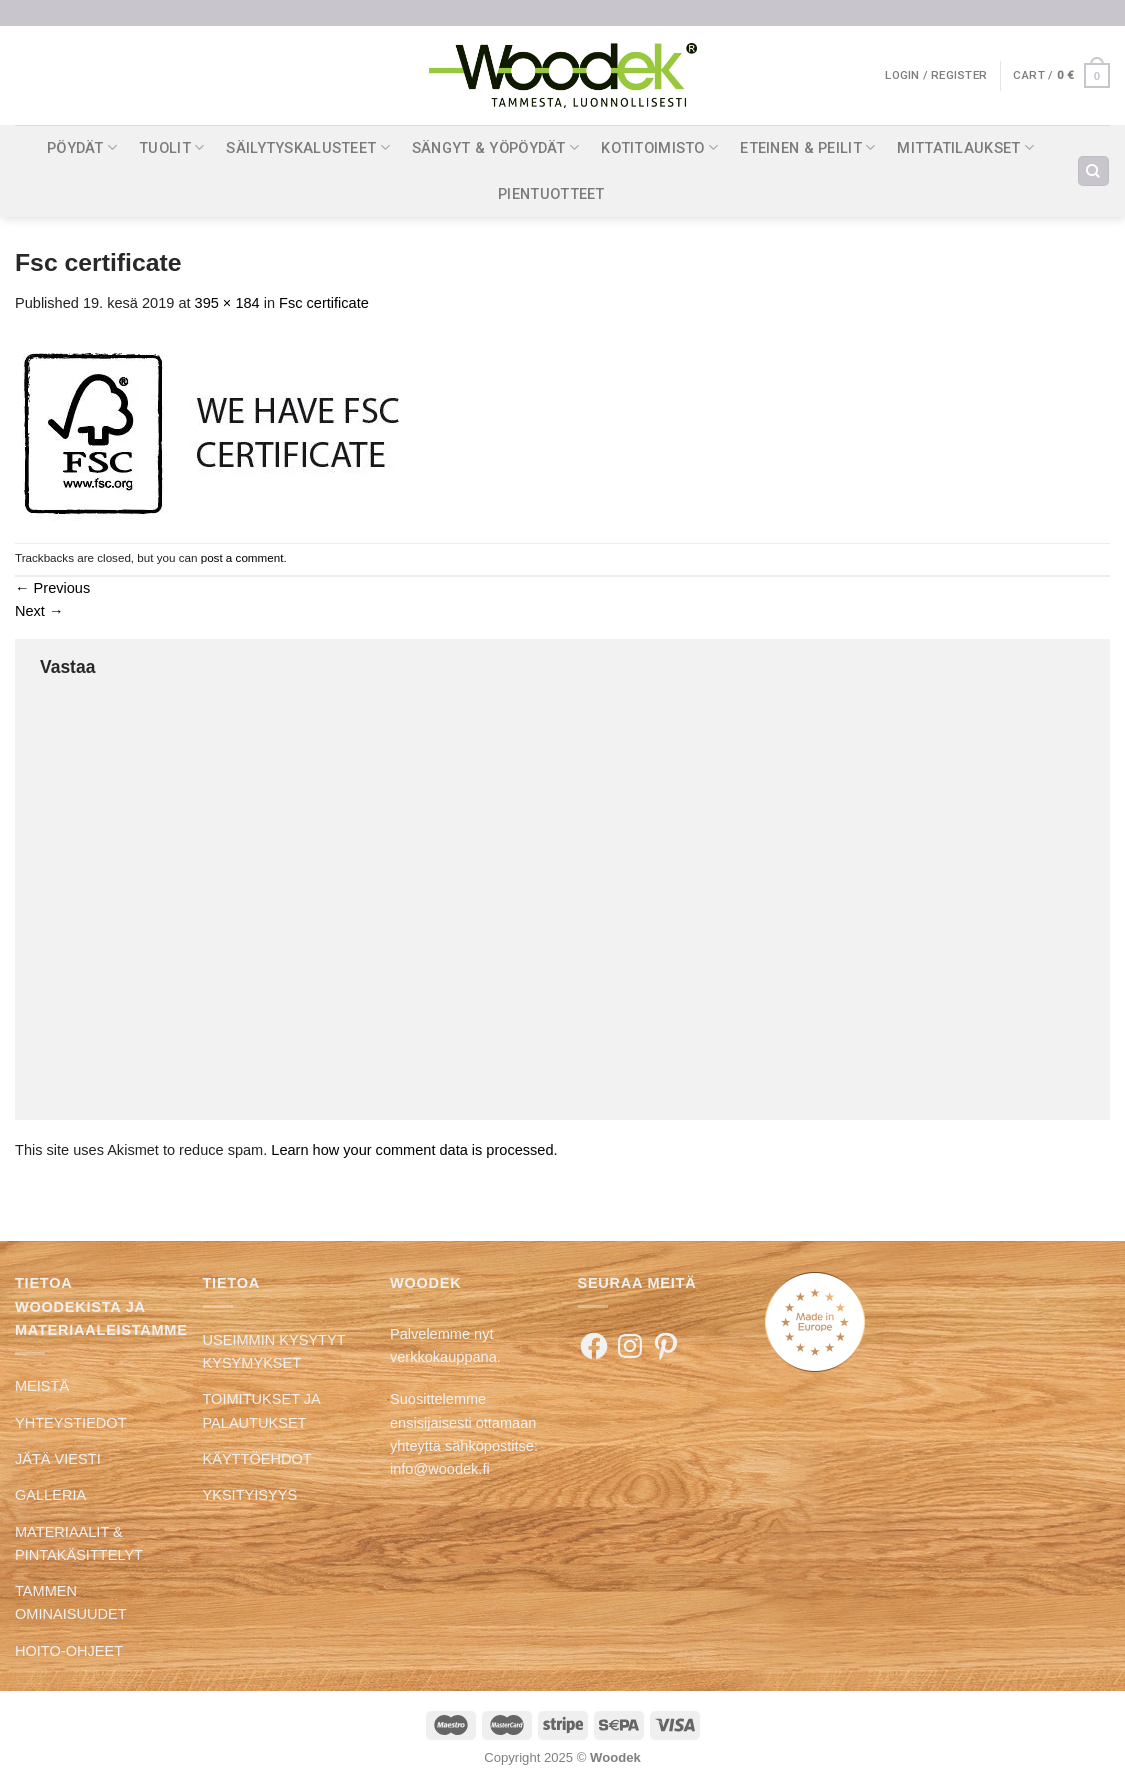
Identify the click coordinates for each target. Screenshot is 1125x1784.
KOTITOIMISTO (659, 147)
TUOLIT (171, 147)
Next (39, 611)
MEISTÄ (42, 1386)
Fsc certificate (324, 303)
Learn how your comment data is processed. (414, 1150)
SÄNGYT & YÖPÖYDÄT (495, 147)
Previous (52, 588)
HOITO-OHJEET (69, 1651)
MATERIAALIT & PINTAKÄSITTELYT (79, 1543)
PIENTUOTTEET (551, 194)
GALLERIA (50, 1495)
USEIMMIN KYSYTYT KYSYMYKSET (274, 1351)
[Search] (1093, 171)
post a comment (242, 557)
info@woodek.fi (440, 1469)
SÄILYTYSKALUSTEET (307, 147)
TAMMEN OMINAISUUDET (71, 1602)
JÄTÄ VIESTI (58, 1459)
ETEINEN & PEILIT (807, 147)
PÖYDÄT (82, 147)
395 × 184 (227, 303)
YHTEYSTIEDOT (71, 1423)
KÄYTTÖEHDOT (257, 1459)
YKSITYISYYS (250, 1495)
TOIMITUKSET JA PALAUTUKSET (261, 1410)
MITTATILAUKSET (965, 147)
